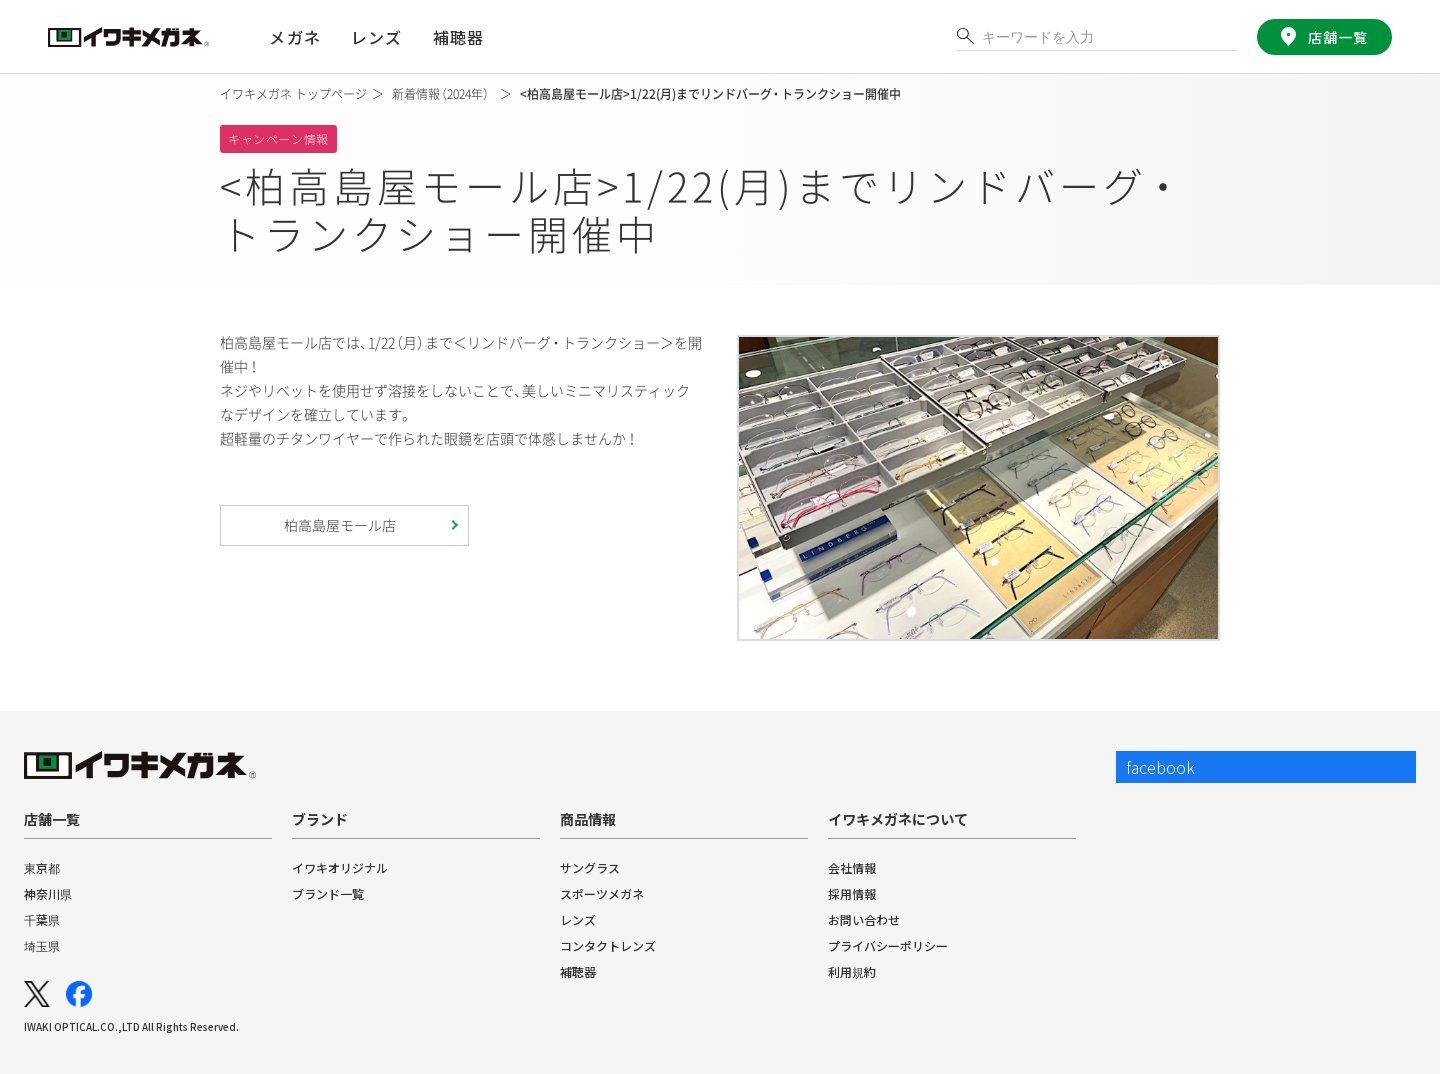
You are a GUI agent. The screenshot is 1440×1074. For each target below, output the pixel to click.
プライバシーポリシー (888, 945)
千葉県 (42, 919)
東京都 (42, 867)
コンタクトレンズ (608, 945)
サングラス (590, 867)
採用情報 (852, 893)
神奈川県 (48, 893)
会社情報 (852, 867)
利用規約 (852, 971)
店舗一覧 (1337, 37)
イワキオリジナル (340, 867)
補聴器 (458, 37)
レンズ (578, 919)
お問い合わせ (864, 919)
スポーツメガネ (602, 893)
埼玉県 (42, 945)
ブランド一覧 (328, 893)
